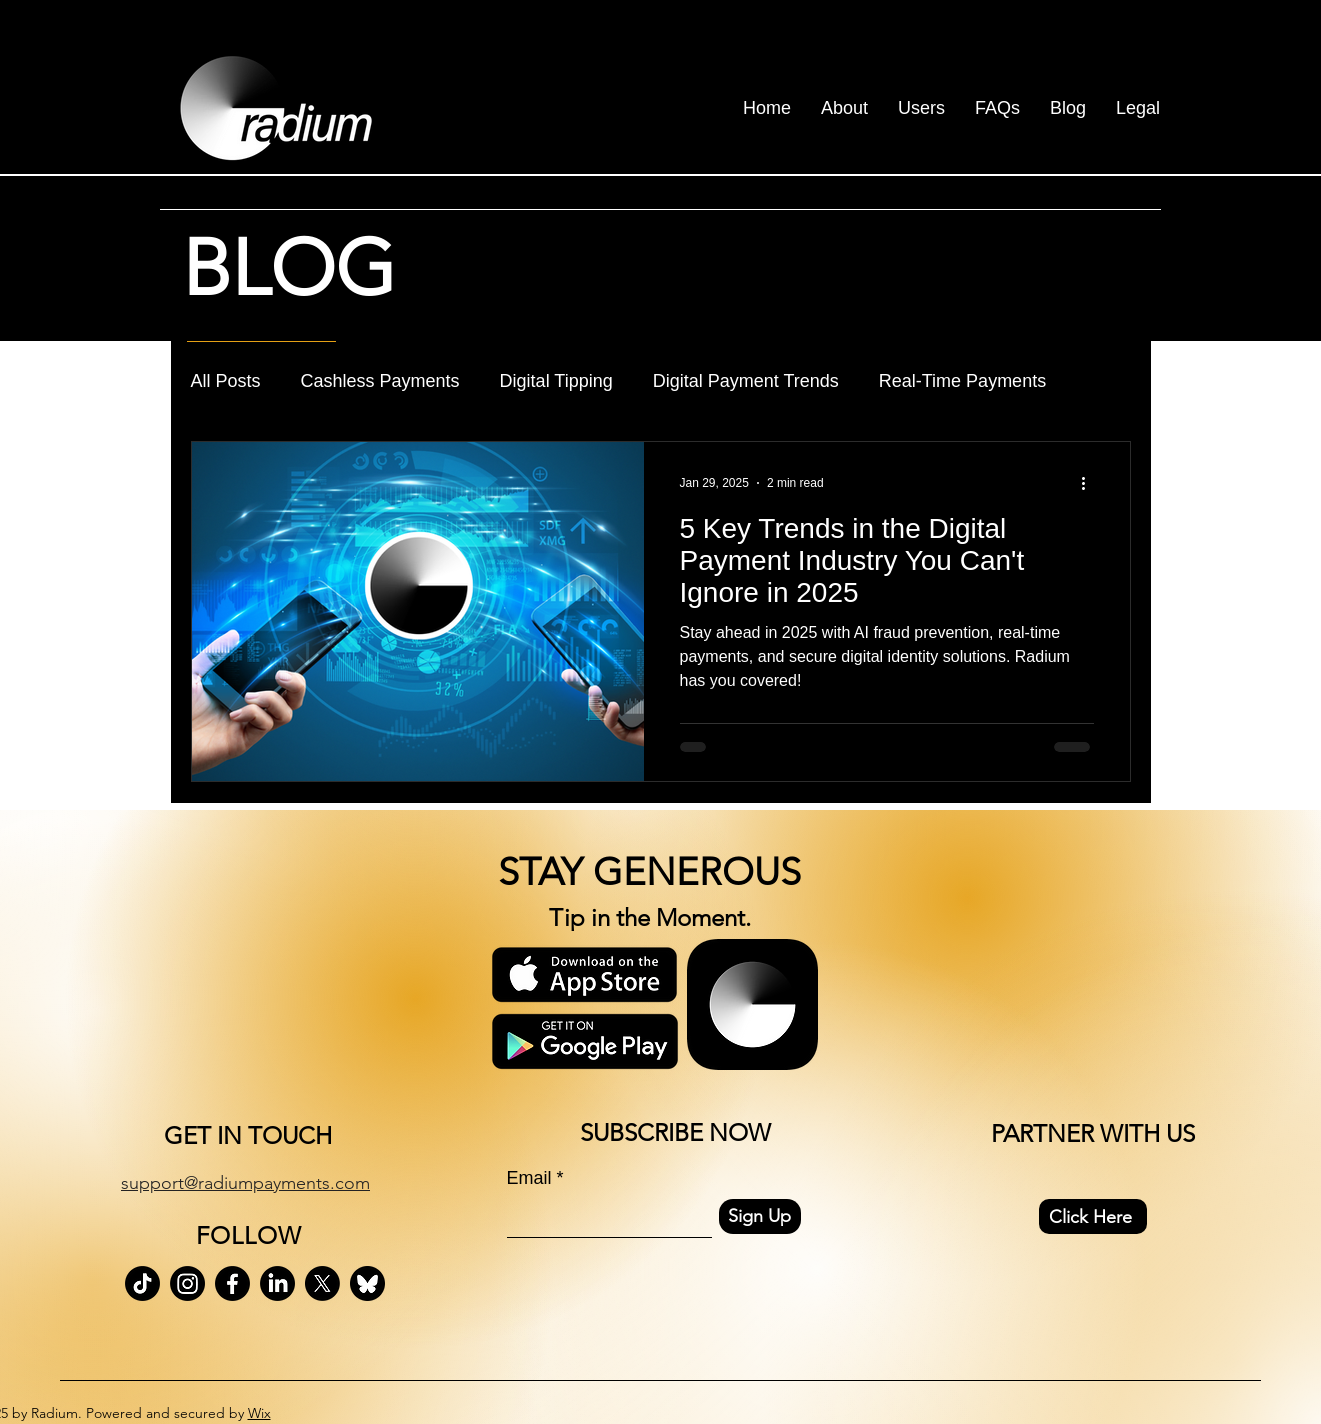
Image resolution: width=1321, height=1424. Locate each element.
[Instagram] (187, 1283)
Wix (259, 1413)
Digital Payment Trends (746, 381)
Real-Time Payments (962, 381)
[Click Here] (1093, 1216)
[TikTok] (142, 1283)
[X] (322, 1283)
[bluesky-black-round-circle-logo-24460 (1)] (367, 1283)
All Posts (226, 381)
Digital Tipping (556, 381)
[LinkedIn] (277, 1283)
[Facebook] (232, 1283)
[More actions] (1091, 483)
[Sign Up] (760, 1216)
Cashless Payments (380, 381)
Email (529, 1178)
